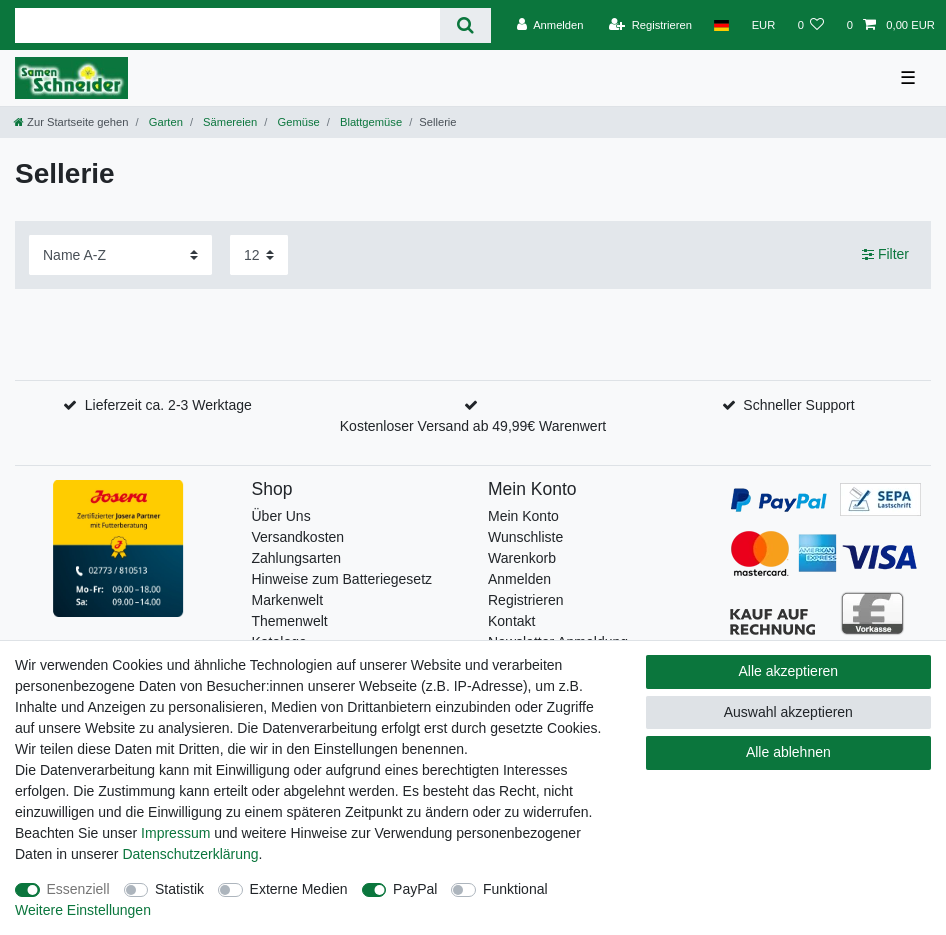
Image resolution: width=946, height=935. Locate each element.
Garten (164, 122)
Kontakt (511, 621)
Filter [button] (885, 255)
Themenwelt (290, 621)
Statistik (179, 889)
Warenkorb (522, 558)
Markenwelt (288, 600)
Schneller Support (798, 405)
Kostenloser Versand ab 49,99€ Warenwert (473, 426)
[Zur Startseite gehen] (71, 122)
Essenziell (78, 889)
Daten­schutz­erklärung (190, 854)
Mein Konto (523, 516)
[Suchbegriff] (227, 25)
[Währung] (763, 25)
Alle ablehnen (788, 752)
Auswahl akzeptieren (788, 712)
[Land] (721, 25)
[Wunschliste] (810, 25)
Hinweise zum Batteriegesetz (342, 579)
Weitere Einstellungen (83, 910)
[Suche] (465, 25)
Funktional (515, 889)
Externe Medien (299, 889)
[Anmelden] (550, 25)
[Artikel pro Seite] (259, 254)
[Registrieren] (650, 25)
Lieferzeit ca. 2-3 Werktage (168, 405)
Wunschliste (525, 537)
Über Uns (281, 516)
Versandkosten (298, 537)
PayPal (415, 889)
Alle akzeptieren (789, 671)
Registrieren (525, 600)
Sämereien (228, 122)
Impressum (175, 833)
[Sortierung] (120, 254)
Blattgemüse (369, 122)
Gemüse (296, 122)
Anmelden (519, 579)
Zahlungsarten (297, 558)
